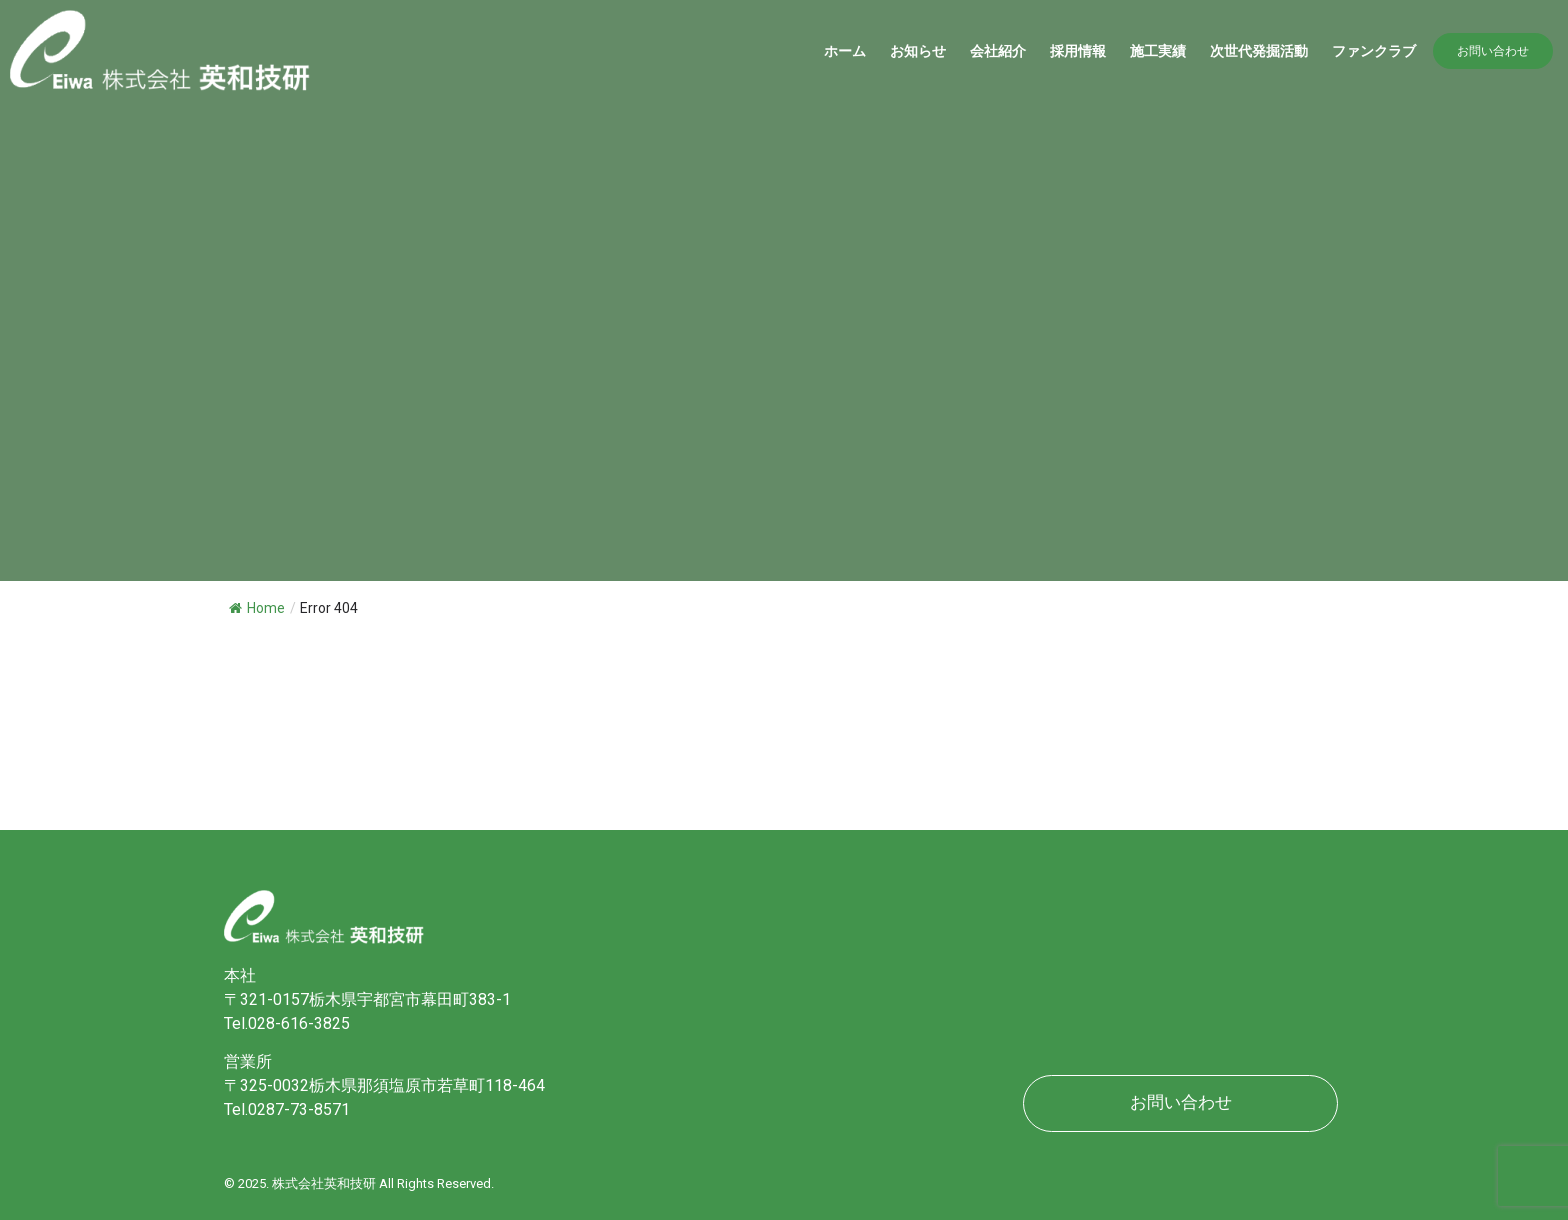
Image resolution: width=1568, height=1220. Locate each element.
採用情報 (1078, 51)
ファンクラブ (1374, 51)
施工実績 (1158, 51)
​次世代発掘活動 (1259, 51)
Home (257, 608)
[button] (1493, 51)
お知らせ (918, 51)
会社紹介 (998, 51)
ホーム (845, 51)
